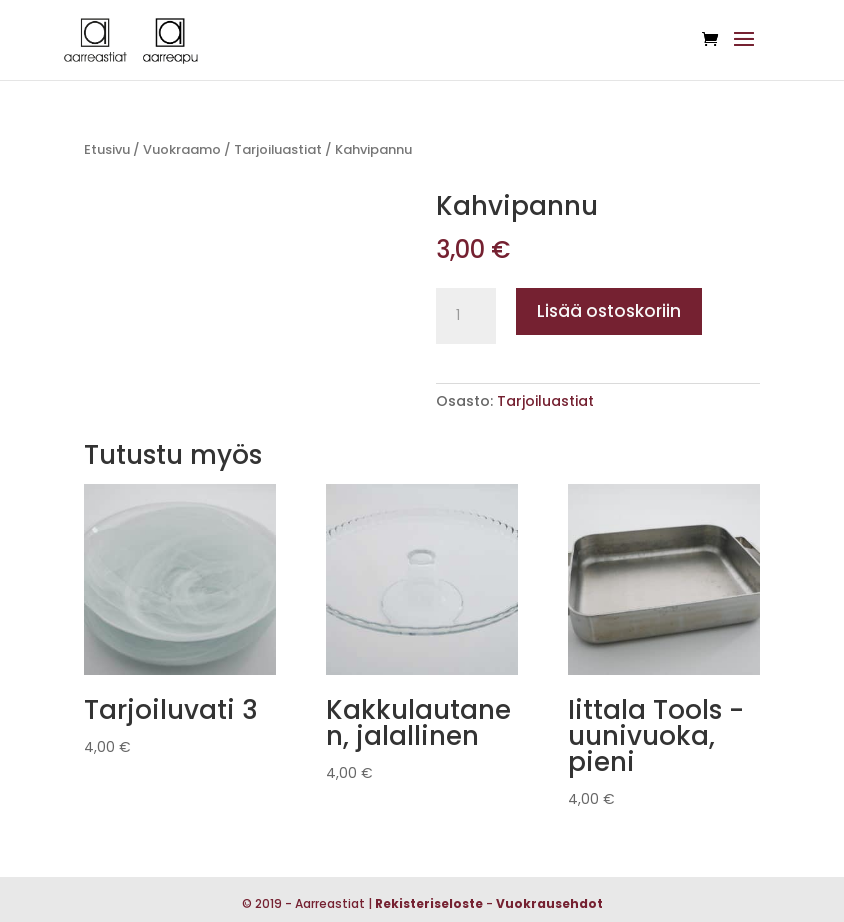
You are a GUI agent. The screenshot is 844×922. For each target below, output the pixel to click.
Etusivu (107, 149)
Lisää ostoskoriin (609, 311)
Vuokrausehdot (549, 903)
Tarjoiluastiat (278, 149)
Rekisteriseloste (429, 903)
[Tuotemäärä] (466, 316)
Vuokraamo (182, 149)
